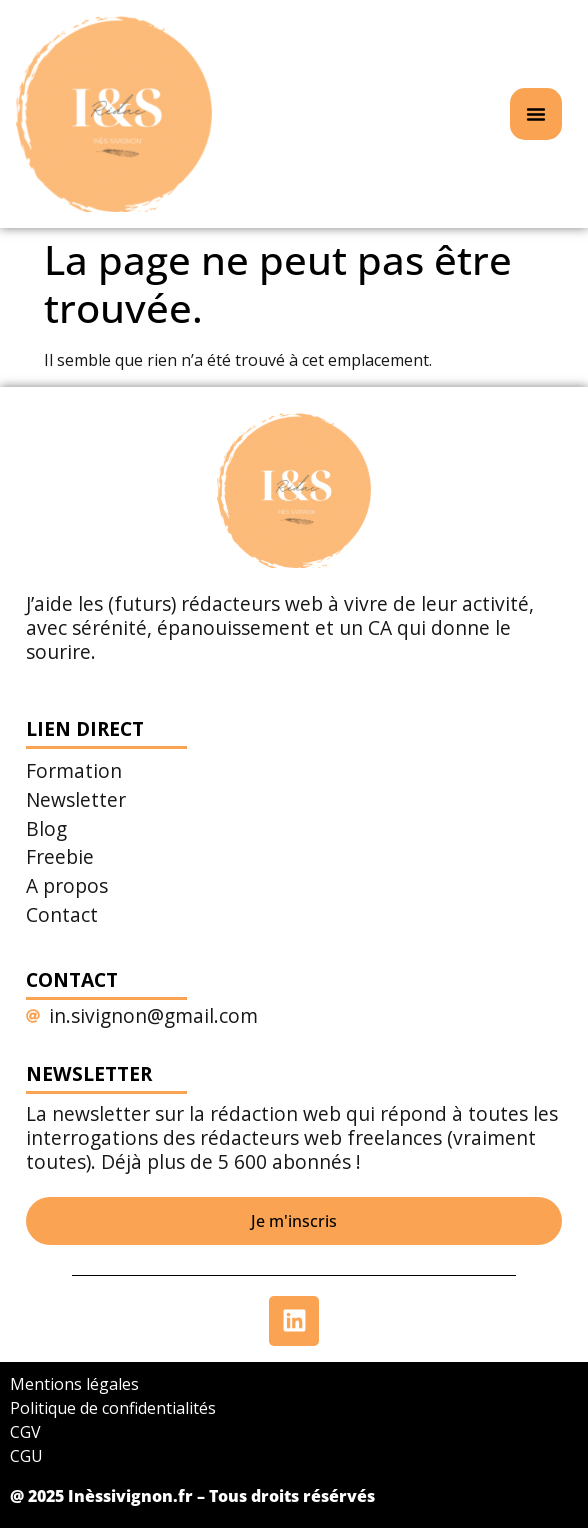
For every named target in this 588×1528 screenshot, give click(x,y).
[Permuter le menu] (536, 114)
